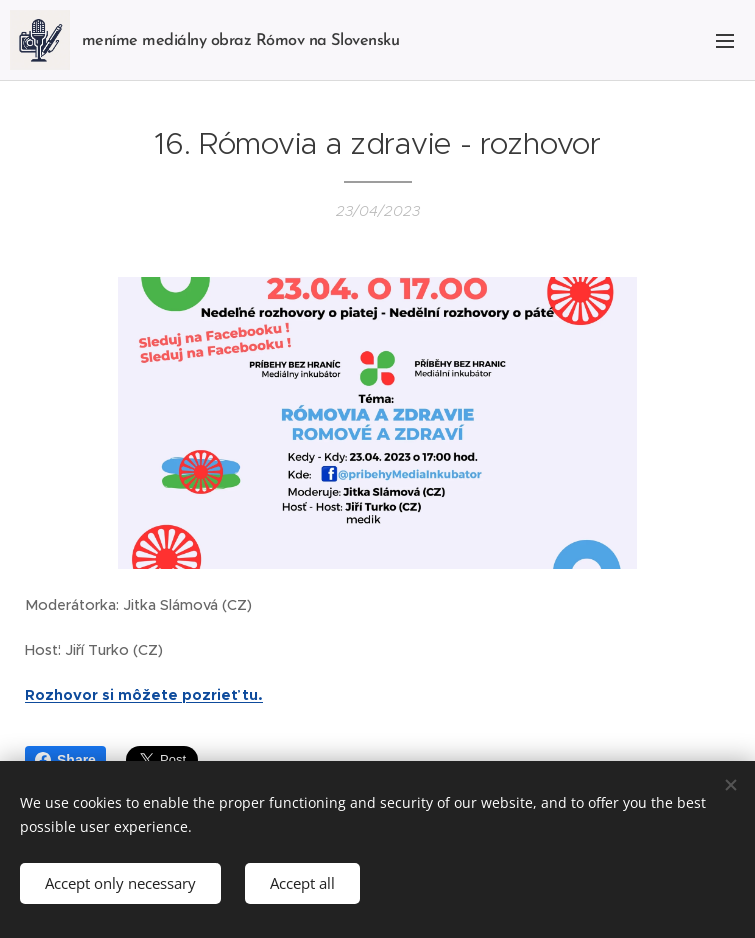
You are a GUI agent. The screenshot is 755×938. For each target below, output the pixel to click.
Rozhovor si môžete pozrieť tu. (144, 694)
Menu (725, 41)
